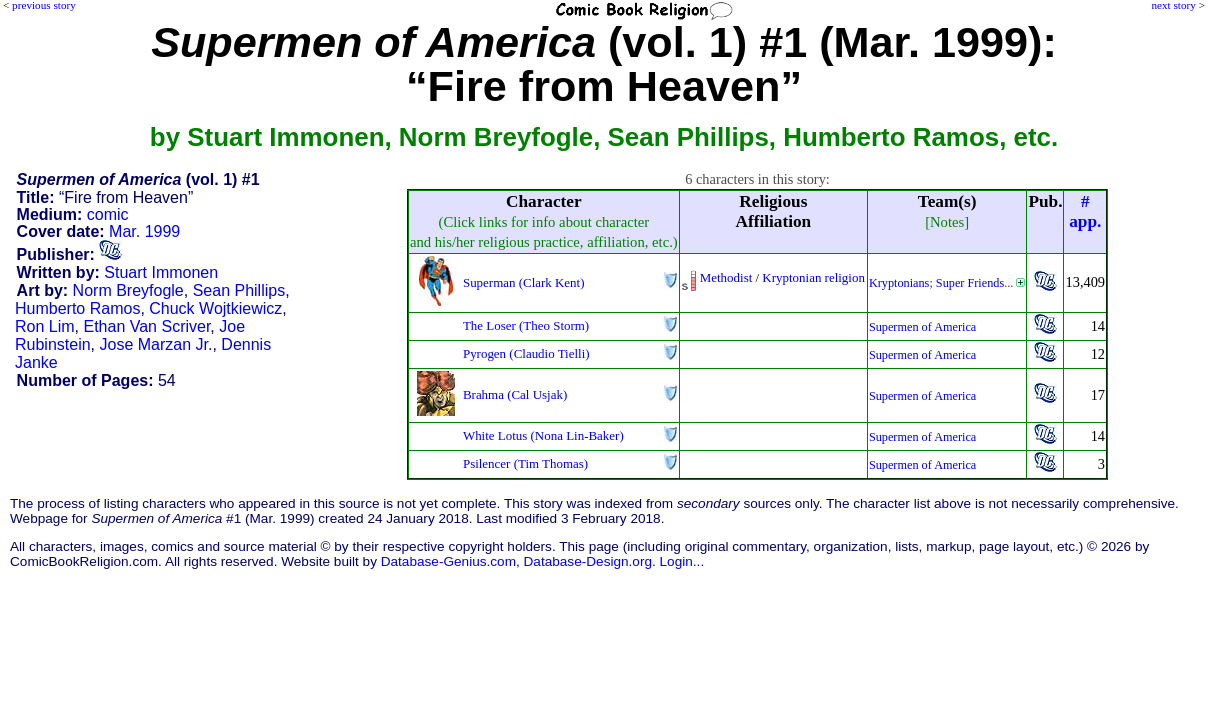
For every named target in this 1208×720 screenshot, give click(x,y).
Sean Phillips (239, 290)
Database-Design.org (588, 561)
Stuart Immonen (161, 272)
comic (108, 214)
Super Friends (970, 283)
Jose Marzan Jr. (156, 344)
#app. (1085, 211)
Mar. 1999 (144, 231)
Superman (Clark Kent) (524, 282)
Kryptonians (899, 283)
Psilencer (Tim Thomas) (525, 463)
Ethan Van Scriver (146, 326)
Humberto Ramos (77, 308)
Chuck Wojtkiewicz (215, 308)
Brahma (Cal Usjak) (515, 394)
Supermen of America (922, 327)
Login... (682, 561)
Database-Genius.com (448, 561)
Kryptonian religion (813, 277)
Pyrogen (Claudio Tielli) (526, 353)
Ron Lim (45, 326)
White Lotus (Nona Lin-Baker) (543, 435)
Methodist (726, 277)
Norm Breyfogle (128, 290)
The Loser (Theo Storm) (526, 325)
